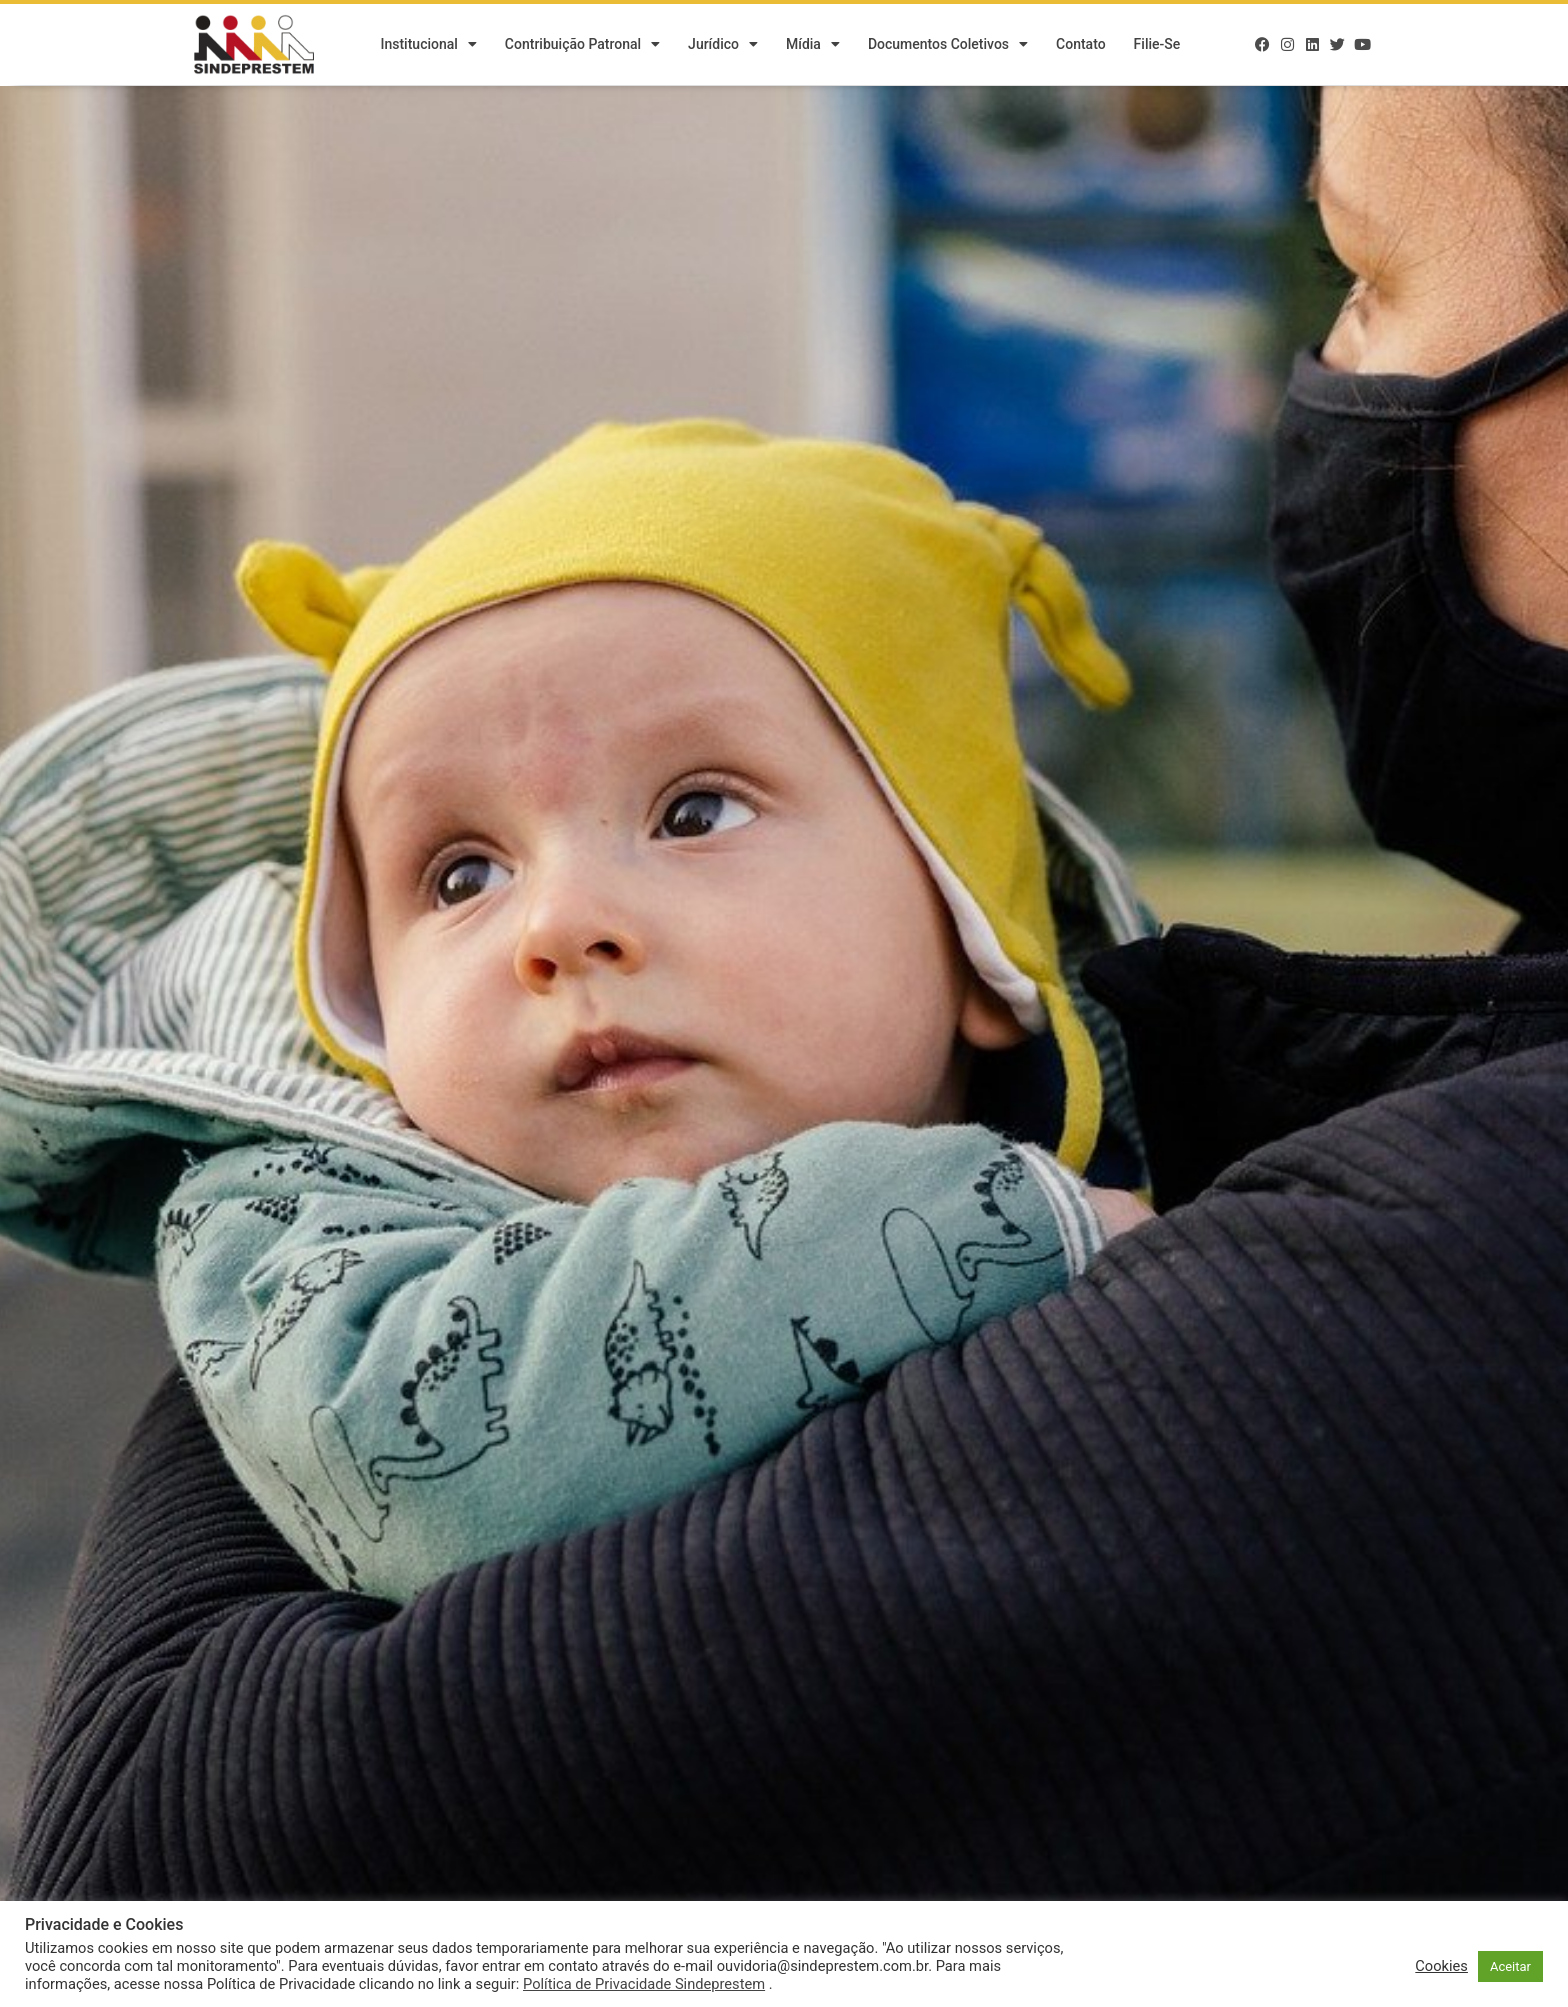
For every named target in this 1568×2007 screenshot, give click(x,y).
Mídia (813, 45)
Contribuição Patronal (582, 45)
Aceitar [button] (1510, 1966)
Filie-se (1157, 45)
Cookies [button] (1441, 1966)
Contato (1081, 45)
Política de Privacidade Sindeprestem (644, 1984)
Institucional (428, 45)
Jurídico (723, 45)
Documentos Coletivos (948, 45)
